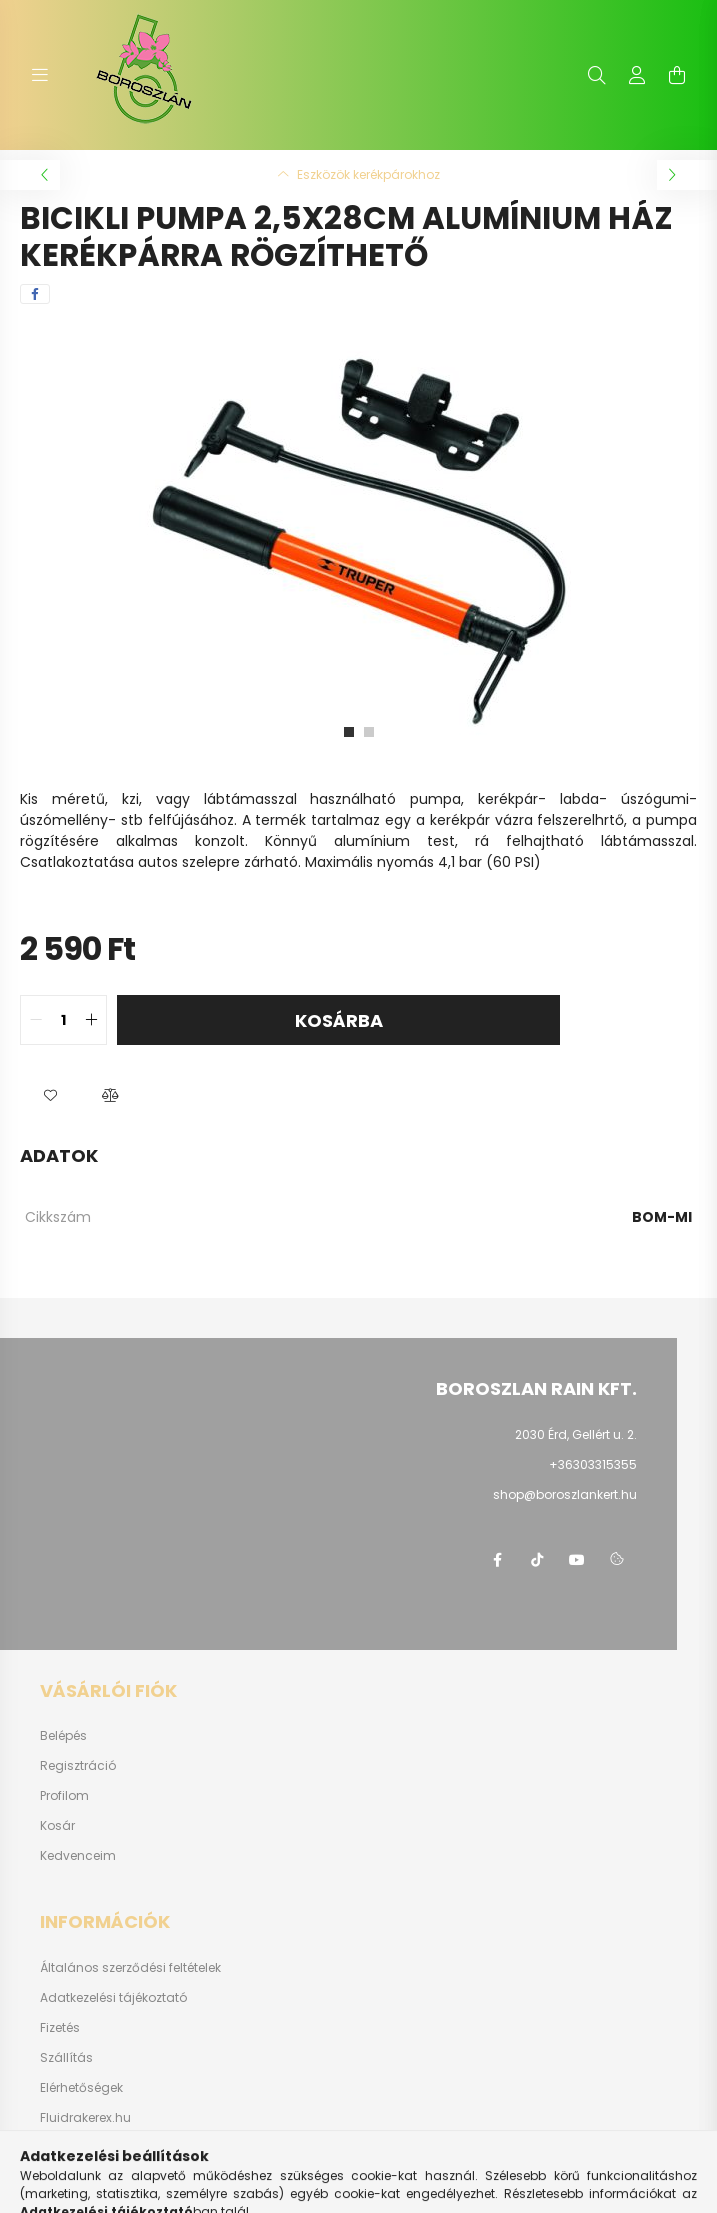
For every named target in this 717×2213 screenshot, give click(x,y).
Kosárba (339, 1020)
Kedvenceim (78, 1856)
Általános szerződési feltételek (130, 1968)
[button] (50, 1095)
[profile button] (637, 75)
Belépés (63, 1736)
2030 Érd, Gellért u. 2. (576, 1434)
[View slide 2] (369, 732)
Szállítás (66, 2058)
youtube (577, 1560)
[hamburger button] (40, 75)
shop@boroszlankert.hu (565, 1494)
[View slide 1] (349, 732)
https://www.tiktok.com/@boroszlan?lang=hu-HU (537, 1560)
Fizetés (60, 2028)
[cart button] (677, 75)
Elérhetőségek (81, 2088)
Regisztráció (78, 1766)
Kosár (57, 1826)
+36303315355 (593, 1464)
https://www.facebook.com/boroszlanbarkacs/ (497, 1560)
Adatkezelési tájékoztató (113, 1998)
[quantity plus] (91, 1020)
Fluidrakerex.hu (85, 2118)
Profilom (64, 1796)
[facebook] (35, 294)
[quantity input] (63, 1020)
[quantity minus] (36, 1020)
